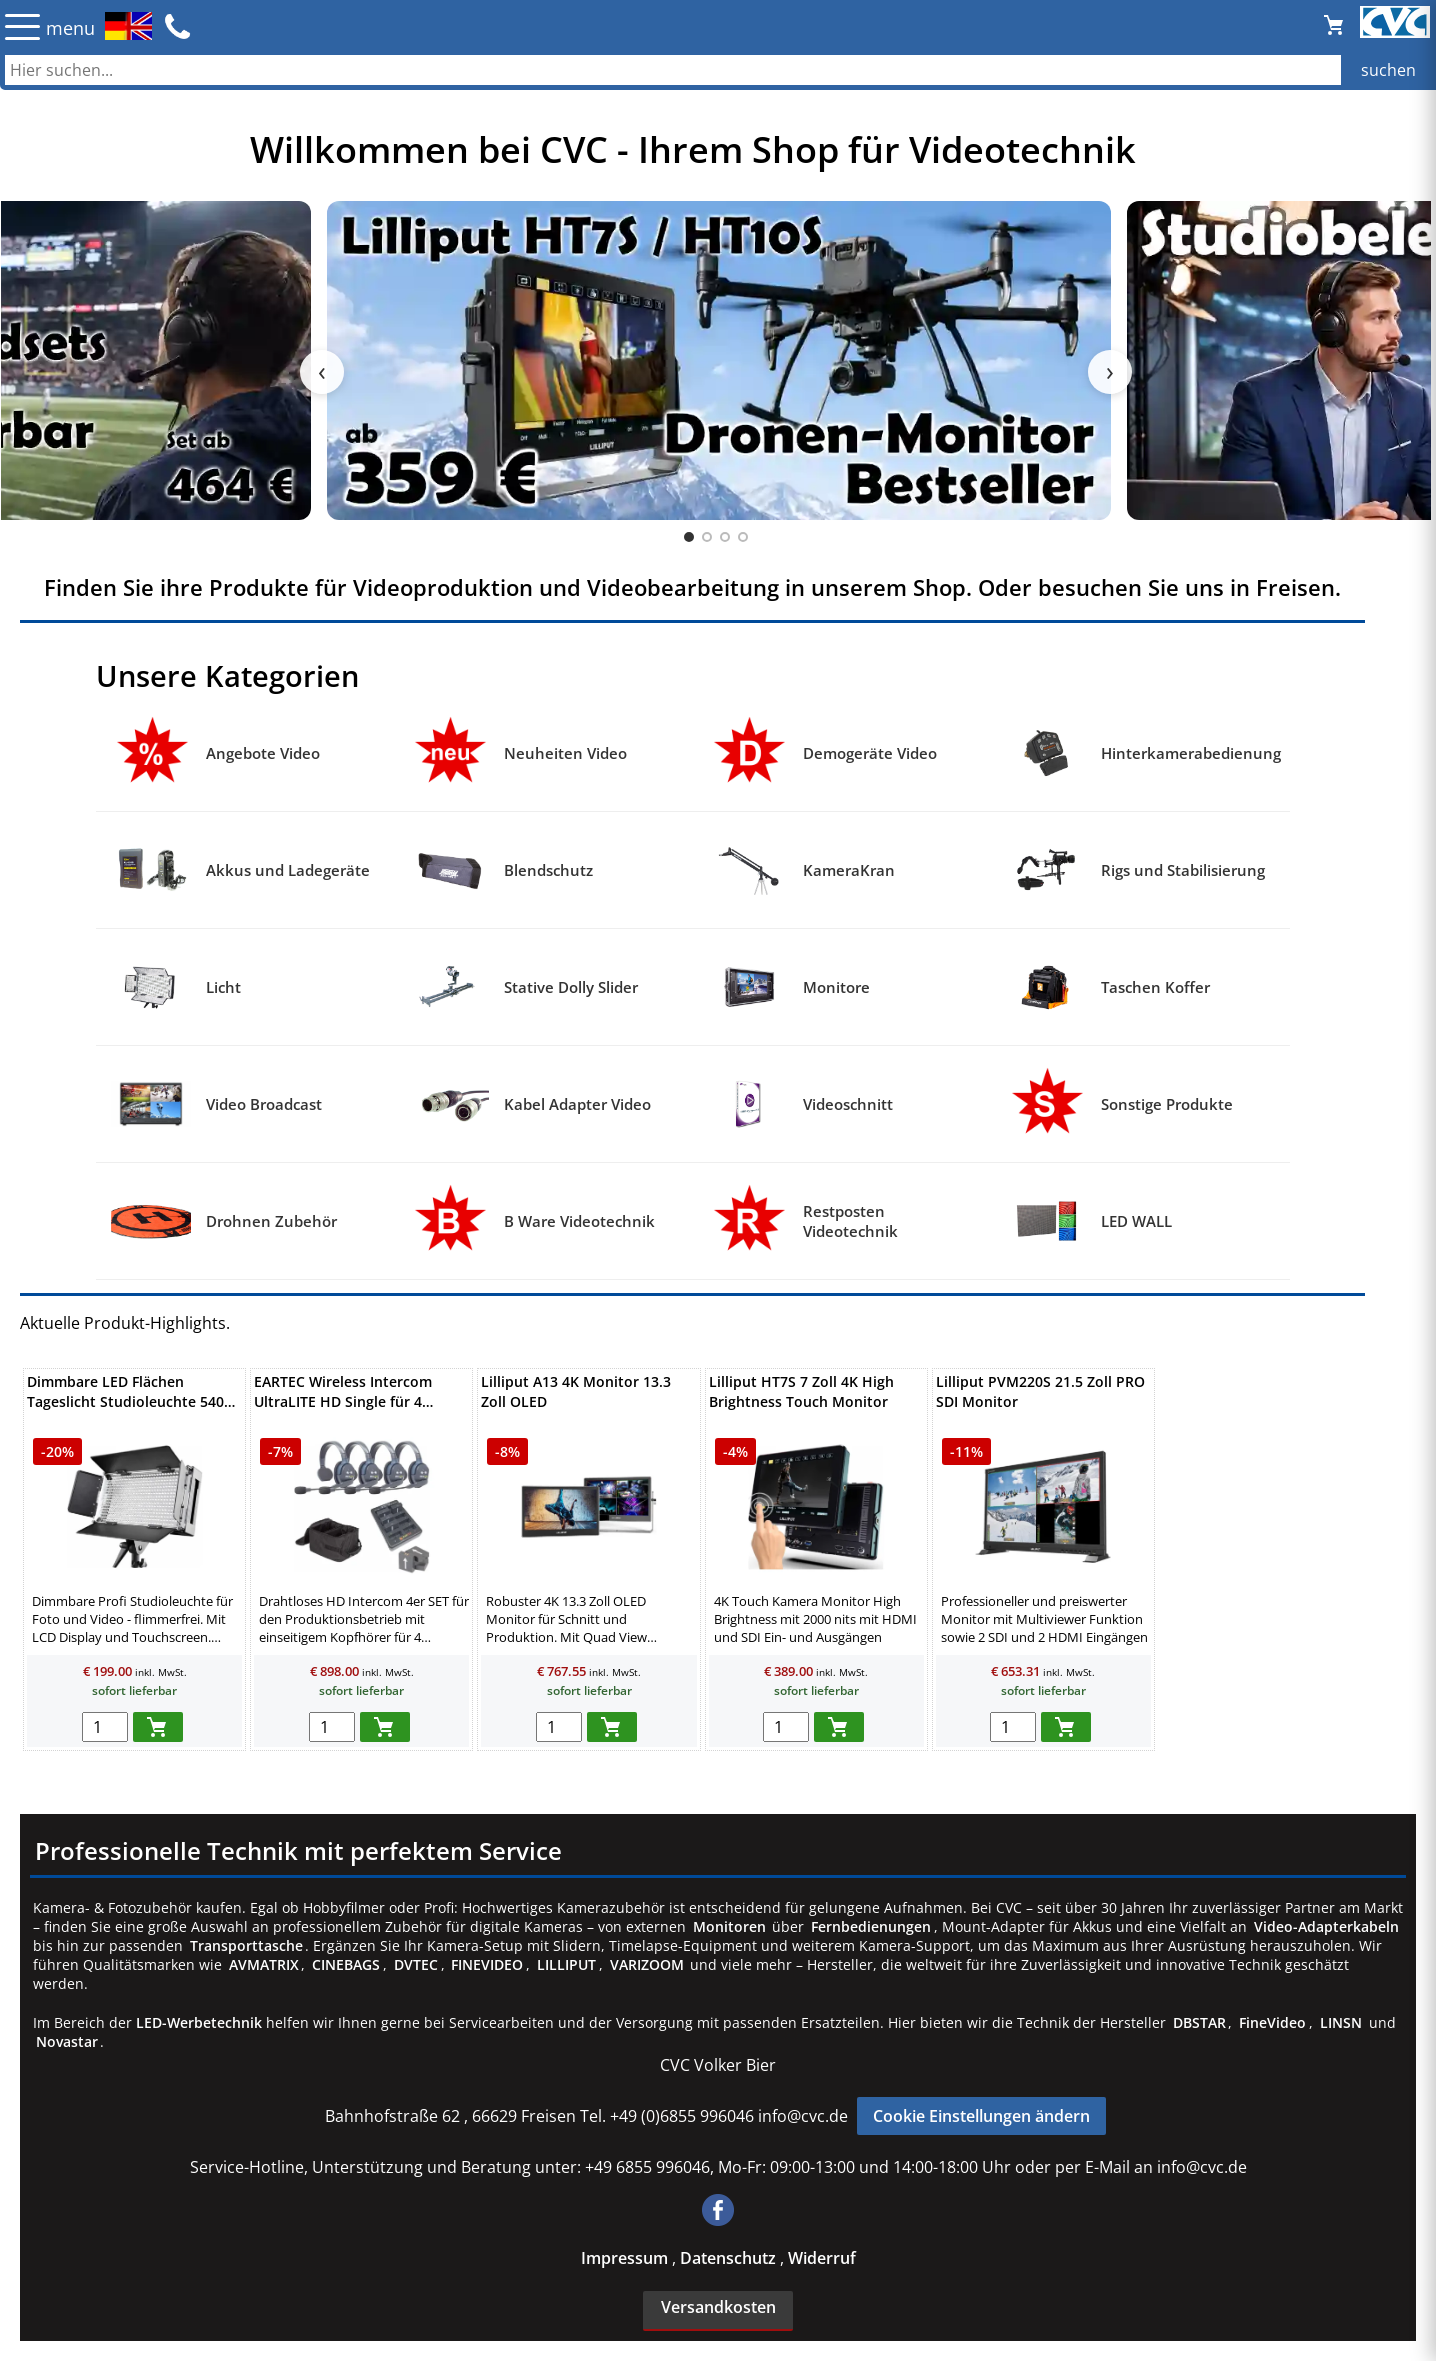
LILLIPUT (566, 1964)
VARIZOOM (647, 1964)
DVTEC (416, 1964)
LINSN (1341, 2022)
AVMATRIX (264, 1964)
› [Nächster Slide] (1110, 371)
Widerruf (822, 2258)
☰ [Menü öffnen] (22, 26)
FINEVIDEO (487, 1964)
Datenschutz (730, 2258)
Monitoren (729, 1926)
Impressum (626, 2258)
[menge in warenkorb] (105, 1727)
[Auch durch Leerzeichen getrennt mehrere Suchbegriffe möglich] (718, 70)
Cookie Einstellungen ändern (981, 2116)
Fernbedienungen (871, 1926)
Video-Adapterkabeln (1326, 1926)
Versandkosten (718, 2307)
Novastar (67, 2041)
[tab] (689, 537)
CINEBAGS (346, 1964)
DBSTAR (1199, 2022)
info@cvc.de (803, 2116)
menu (70, 28)
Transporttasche (246, 1945)
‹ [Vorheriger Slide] (322, 371)
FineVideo (1272, 2022)
